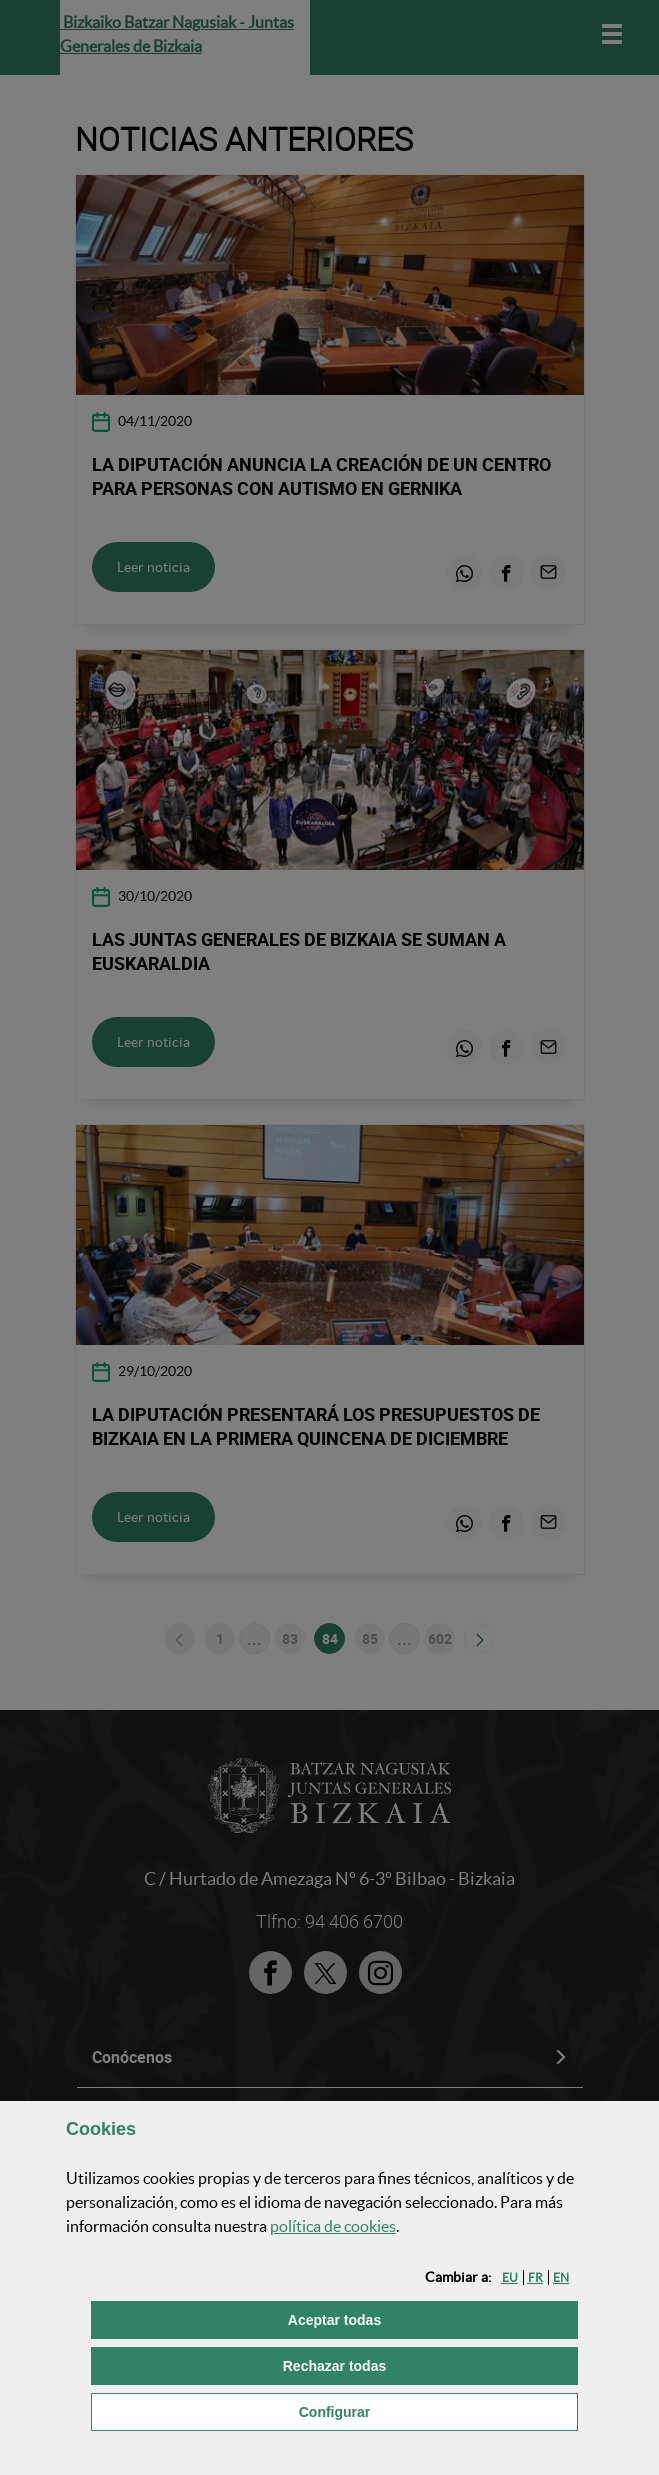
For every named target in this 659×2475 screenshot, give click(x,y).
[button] (510, 2277)
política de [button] (333, 2226)
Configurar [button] (436, 2410)
